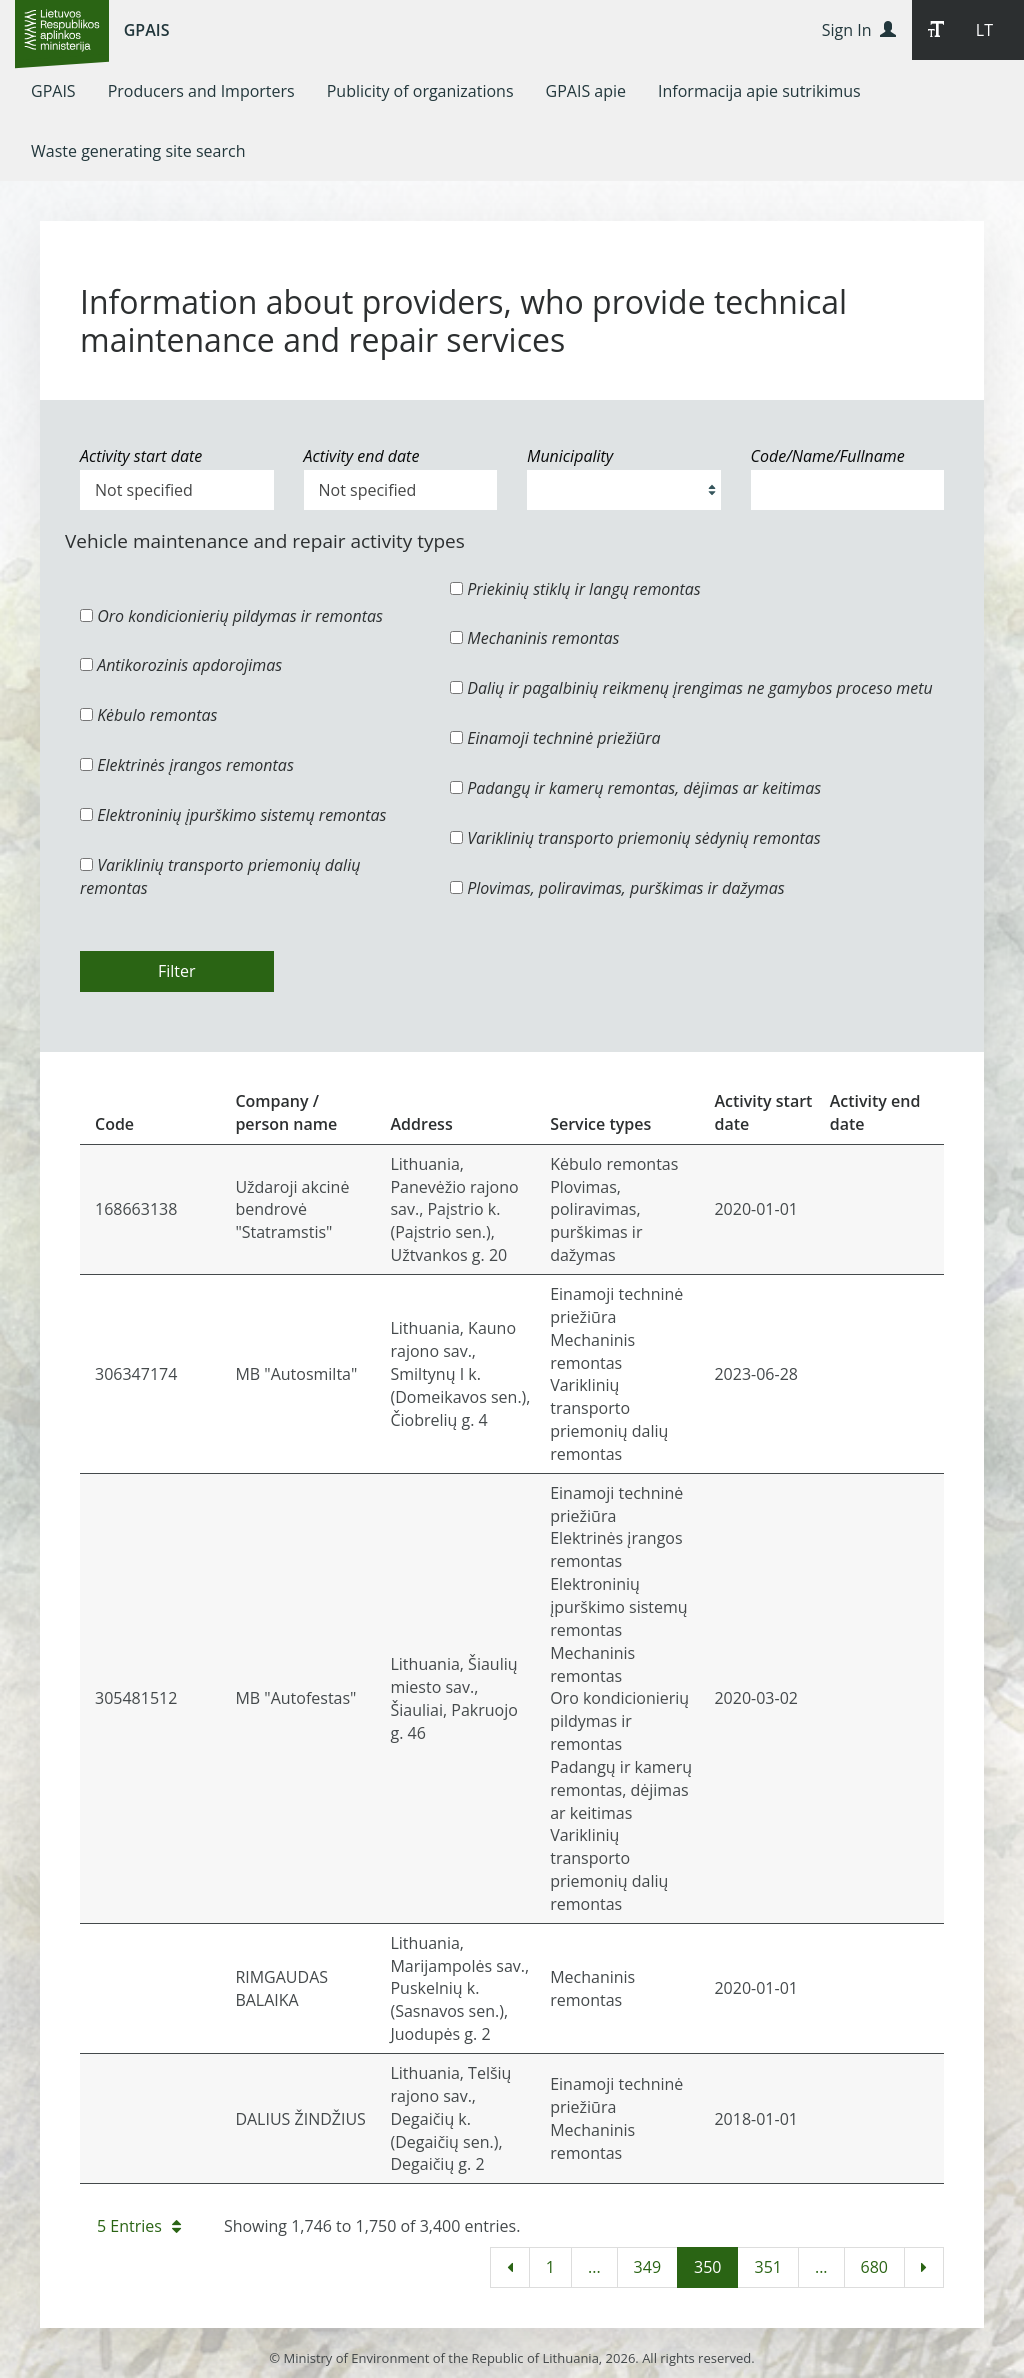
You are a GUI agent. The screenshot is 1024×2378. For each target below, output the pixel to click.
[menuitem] (53, 91)
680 (874, 2267)
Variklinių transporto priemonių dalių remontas (220, 876)
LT (984, 30)
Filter (177, 971)
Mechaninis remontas (534, 638)
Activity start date (141, 456)
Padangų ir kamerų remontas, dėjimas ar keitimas (635, 788)
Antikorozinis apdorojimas (181, 665)
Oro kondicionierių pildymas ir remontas (231, 616)
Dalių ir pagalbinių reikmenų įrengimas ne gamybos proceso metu (691, 688)
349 (647, 2267)
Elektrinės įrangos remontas (187, 765)
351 (767, 2267)
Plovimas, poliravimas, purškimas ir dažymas (617, 888)
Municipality (570, 456)
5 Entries (139, 2226)
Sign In (859, 30)
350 (707, 2267)
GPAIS (147, 30)
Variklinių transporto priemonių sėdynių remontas (635, 838)
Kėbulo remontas (148, 715)
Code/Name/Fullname (828, 456)
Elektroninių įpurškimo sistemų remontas (233, 815)
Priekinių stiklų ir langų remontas (575, 589)
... (594, 2267)
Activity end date (362, 456)
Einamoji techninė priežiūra (555, 738)
